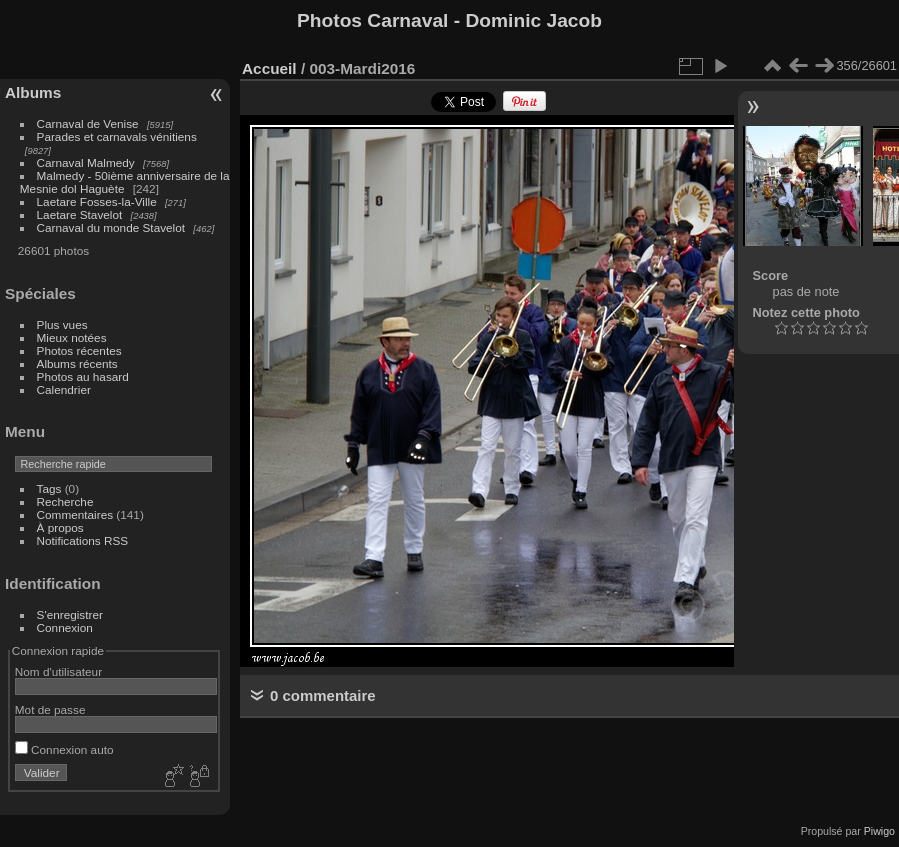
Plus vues (62, 324)
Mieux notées (72, 337)
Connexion (65, 627)
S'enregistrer (70, 614)
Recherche (65, 501)
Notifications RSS (83, 540)
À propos (60, 527)
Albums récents (77, 363)
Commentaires (75, 514)
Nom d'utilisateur (58, 671)
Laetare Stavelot (80, 214)
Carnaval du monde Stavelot (111, 227)
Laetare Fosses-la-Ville (97, 201)
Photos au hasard (83, 376)
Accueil (269, 68)
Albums (33, 92)
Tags (49, 488)
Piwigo (879, 831)
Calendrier (64, 389)
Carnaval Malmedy (86, 162)
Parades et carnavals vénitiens (117, 136)
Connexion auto (64, 749)
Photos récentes (79, 350)
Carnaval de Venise (88, 123)
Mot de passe (50, 709)
